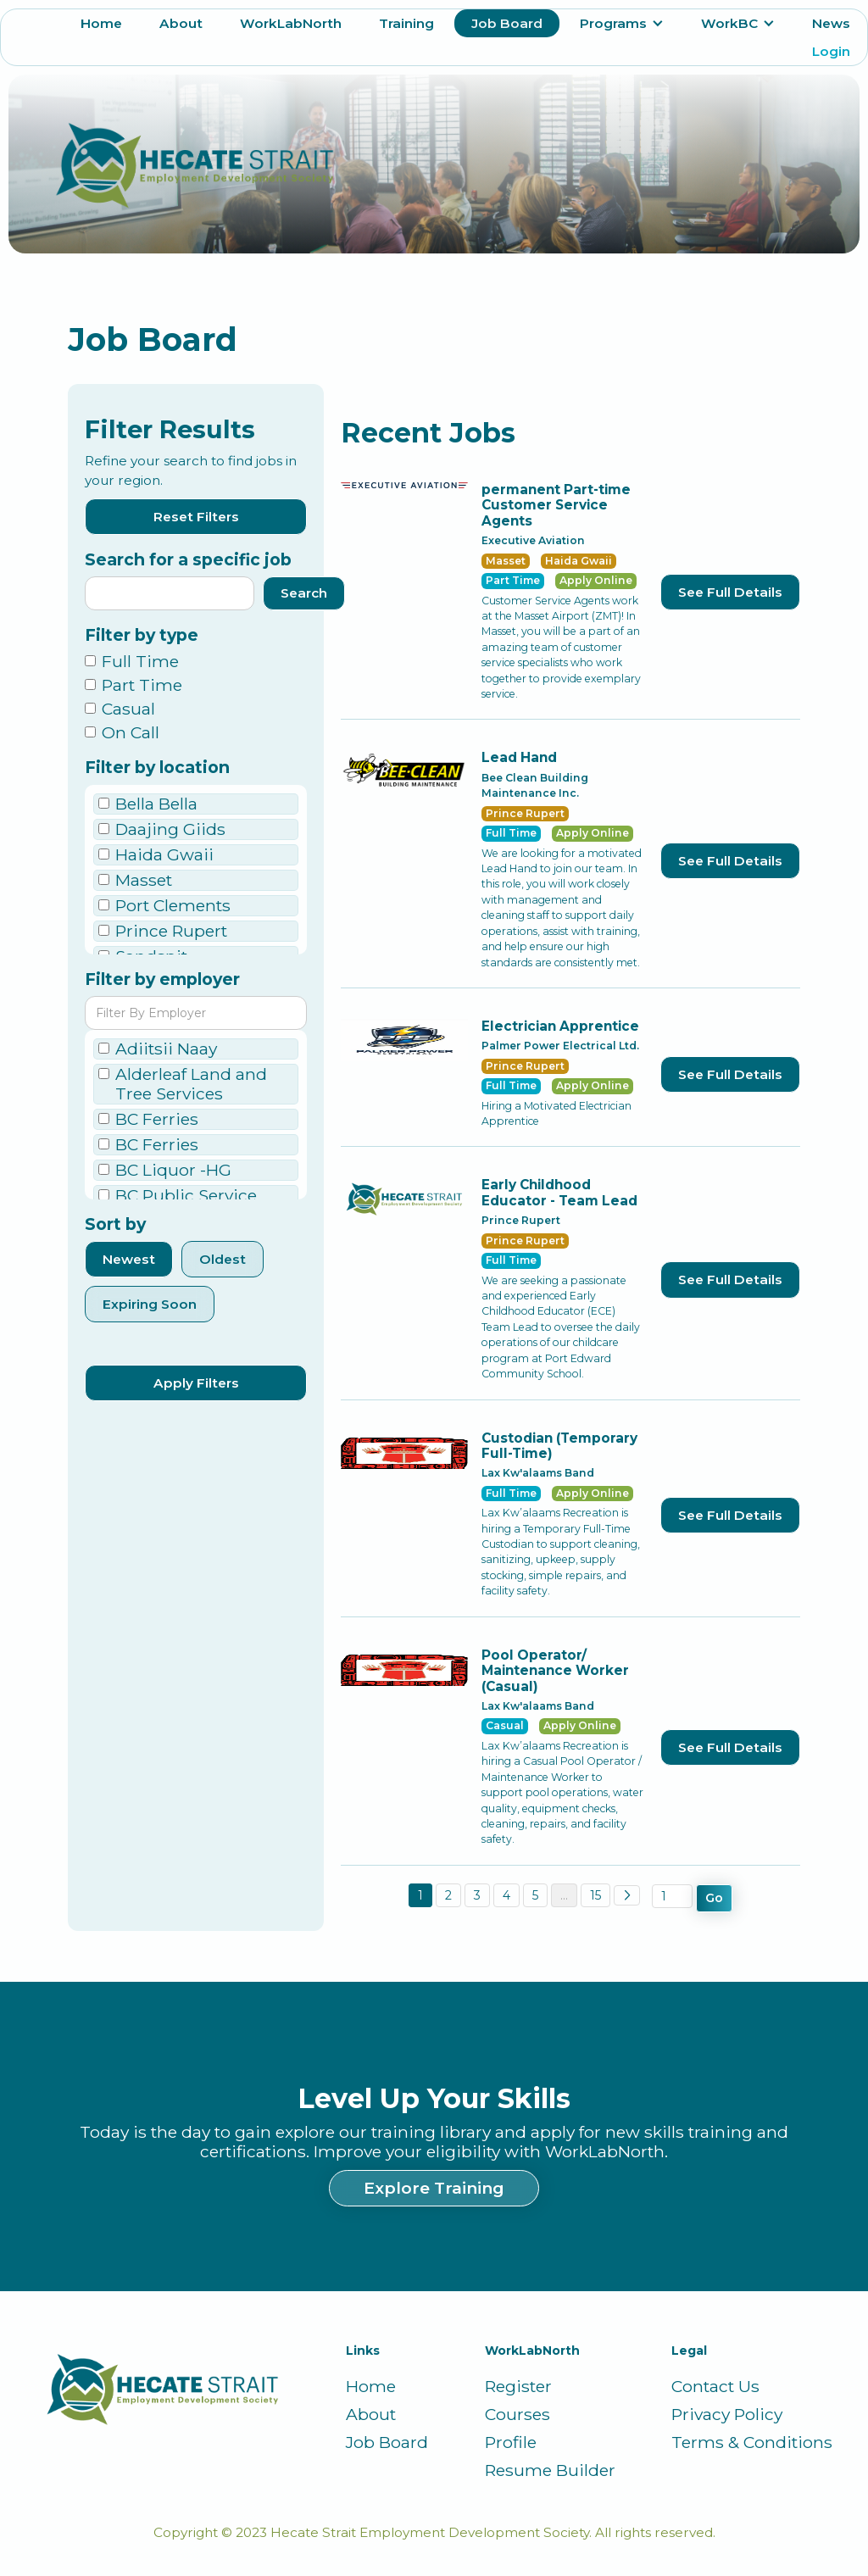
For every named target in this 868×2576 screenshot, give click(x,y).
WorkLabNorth (291, 23)
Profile (511, 2442)
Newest (129, 1259)
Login (831, 51)
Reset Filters (196, 517)
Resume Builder (550, 2470)
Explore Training (434, 2188)
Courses (517, 2414)
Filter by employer (162, 979)
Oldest (222, 1259)
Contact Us (715, 2386)
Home (101, 23)
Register (518, 2386)
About (181, 23)
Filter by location (157, 767)
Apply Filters (196, 1383)
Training (406, 23)
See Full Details (730, 592)
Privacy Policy (726, 2414)
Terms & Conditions (751, 2442)
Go (714, 1898)
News (831, 23)
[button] (622, 23)
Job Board (506, 23)
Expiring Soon (150, 1304)
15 (595, 1895)
